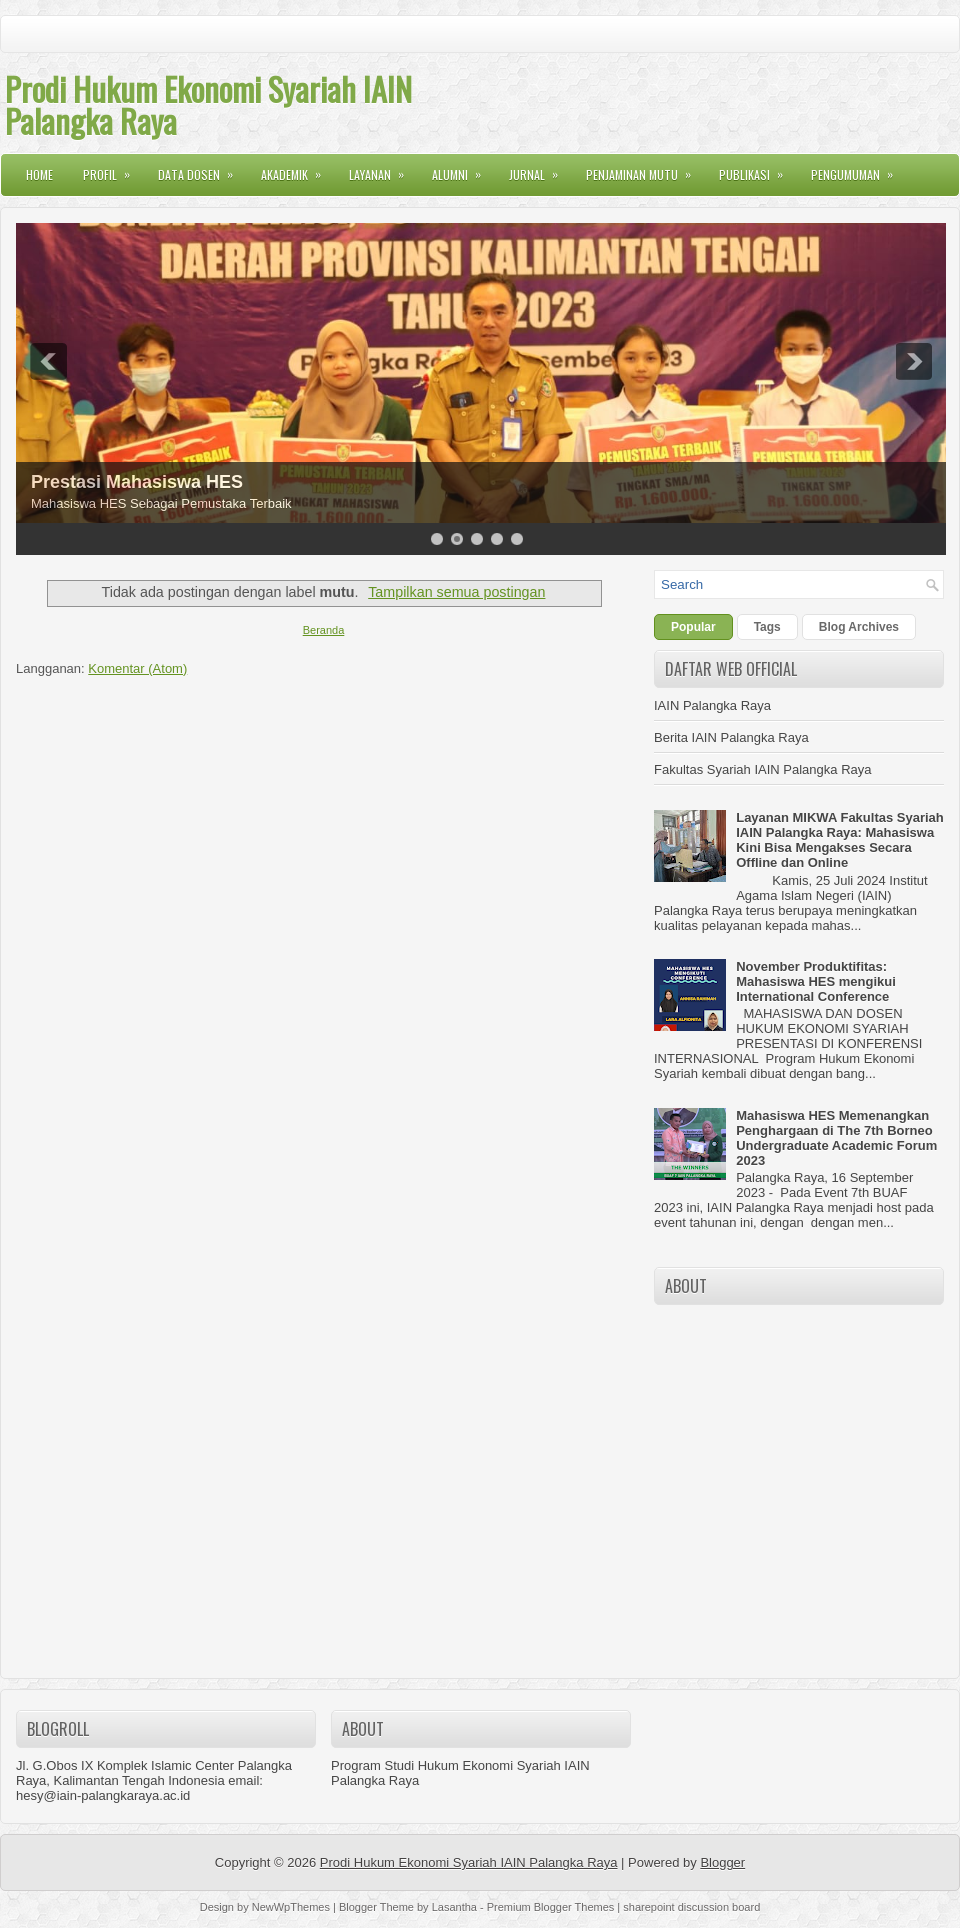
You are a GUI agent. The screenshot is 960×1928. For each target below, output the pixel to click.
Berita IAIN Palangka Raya (731, 737)
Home (39, 174)
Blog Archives (859, 627)
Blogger (722, 1862)
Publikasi (757, 168)
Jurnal (540, 168)
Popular (693, 627)
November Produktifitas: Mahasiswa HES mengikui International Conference (816, 981)
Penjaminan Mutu (645, 168)
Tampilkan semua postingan (456, 592)
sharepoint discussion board (691, 1907)
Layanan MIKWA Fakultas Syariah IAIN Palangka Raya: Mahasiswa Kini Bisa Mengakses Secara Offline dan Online (840, 840)
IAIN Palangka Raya (712, 705)
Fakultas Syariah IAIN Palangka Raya (763, 769)
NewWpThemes (291, 1907)
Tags (767, 627)
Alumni (463, 168)
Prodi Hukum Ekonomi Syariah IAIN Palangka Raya (208, 104)
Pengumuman (858, 168)
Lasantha (454, 1907)
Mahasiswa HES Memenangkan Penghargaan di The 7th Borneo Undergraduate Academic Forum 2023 (836, 1138)
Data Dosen (202, 168)
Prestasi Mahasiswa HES (137, 482)
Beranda (324, 630)
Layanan (383, 168)
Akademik (297, 168)
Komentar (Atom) (137, 668)
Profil (113, 168)
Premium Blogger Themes (551, 1907)
